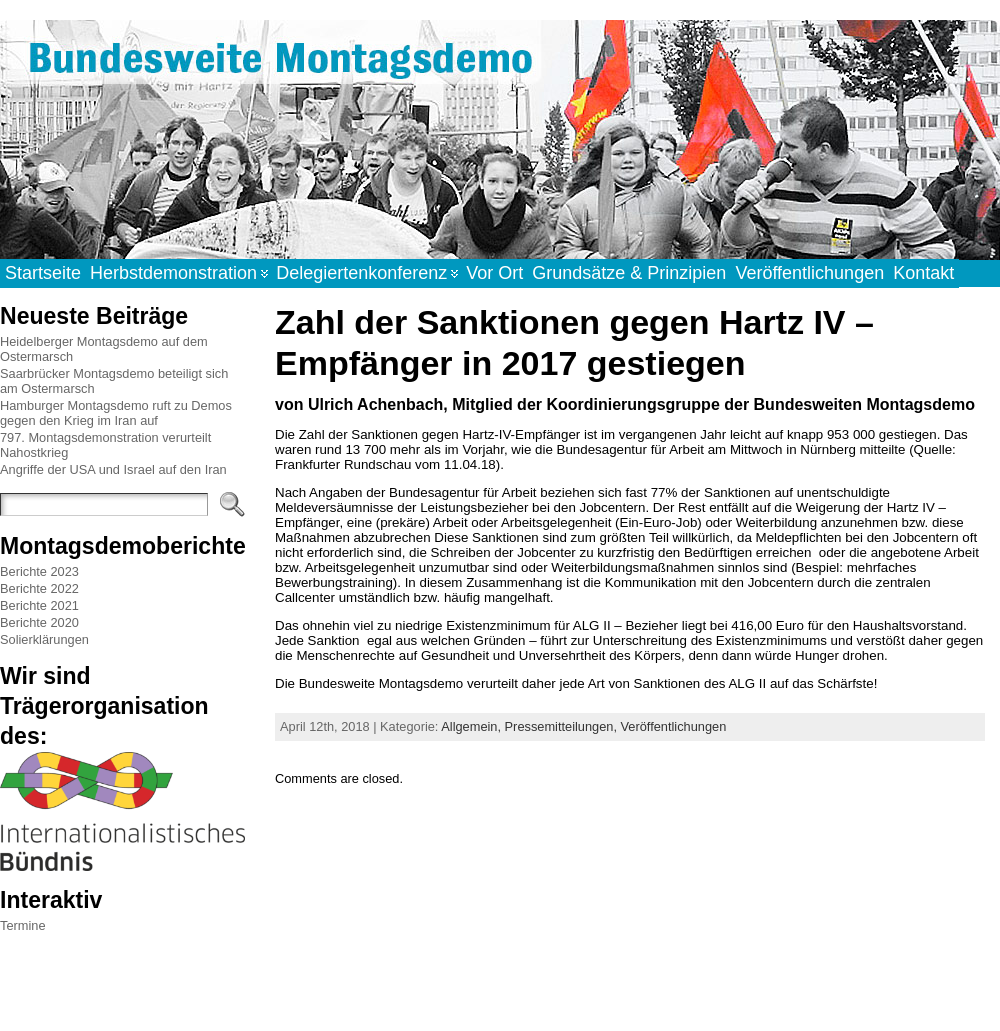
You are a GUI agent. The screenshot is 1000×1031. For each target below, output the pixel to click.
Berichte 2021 (39, 605)
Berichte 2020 (39, 622)
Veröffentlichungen (674, 726)
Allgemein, (472, 726)
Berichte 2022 (39, 588)
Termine (23, 925)
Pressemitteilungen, (563, 726)
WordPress (499, 994)
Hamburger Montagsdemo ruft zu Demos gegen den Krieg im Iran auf (116, 413)
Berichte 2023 (39, 571)
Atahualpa (570, 994)
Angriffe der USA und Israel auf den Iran (113, 469)
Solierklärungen (44, 639)
